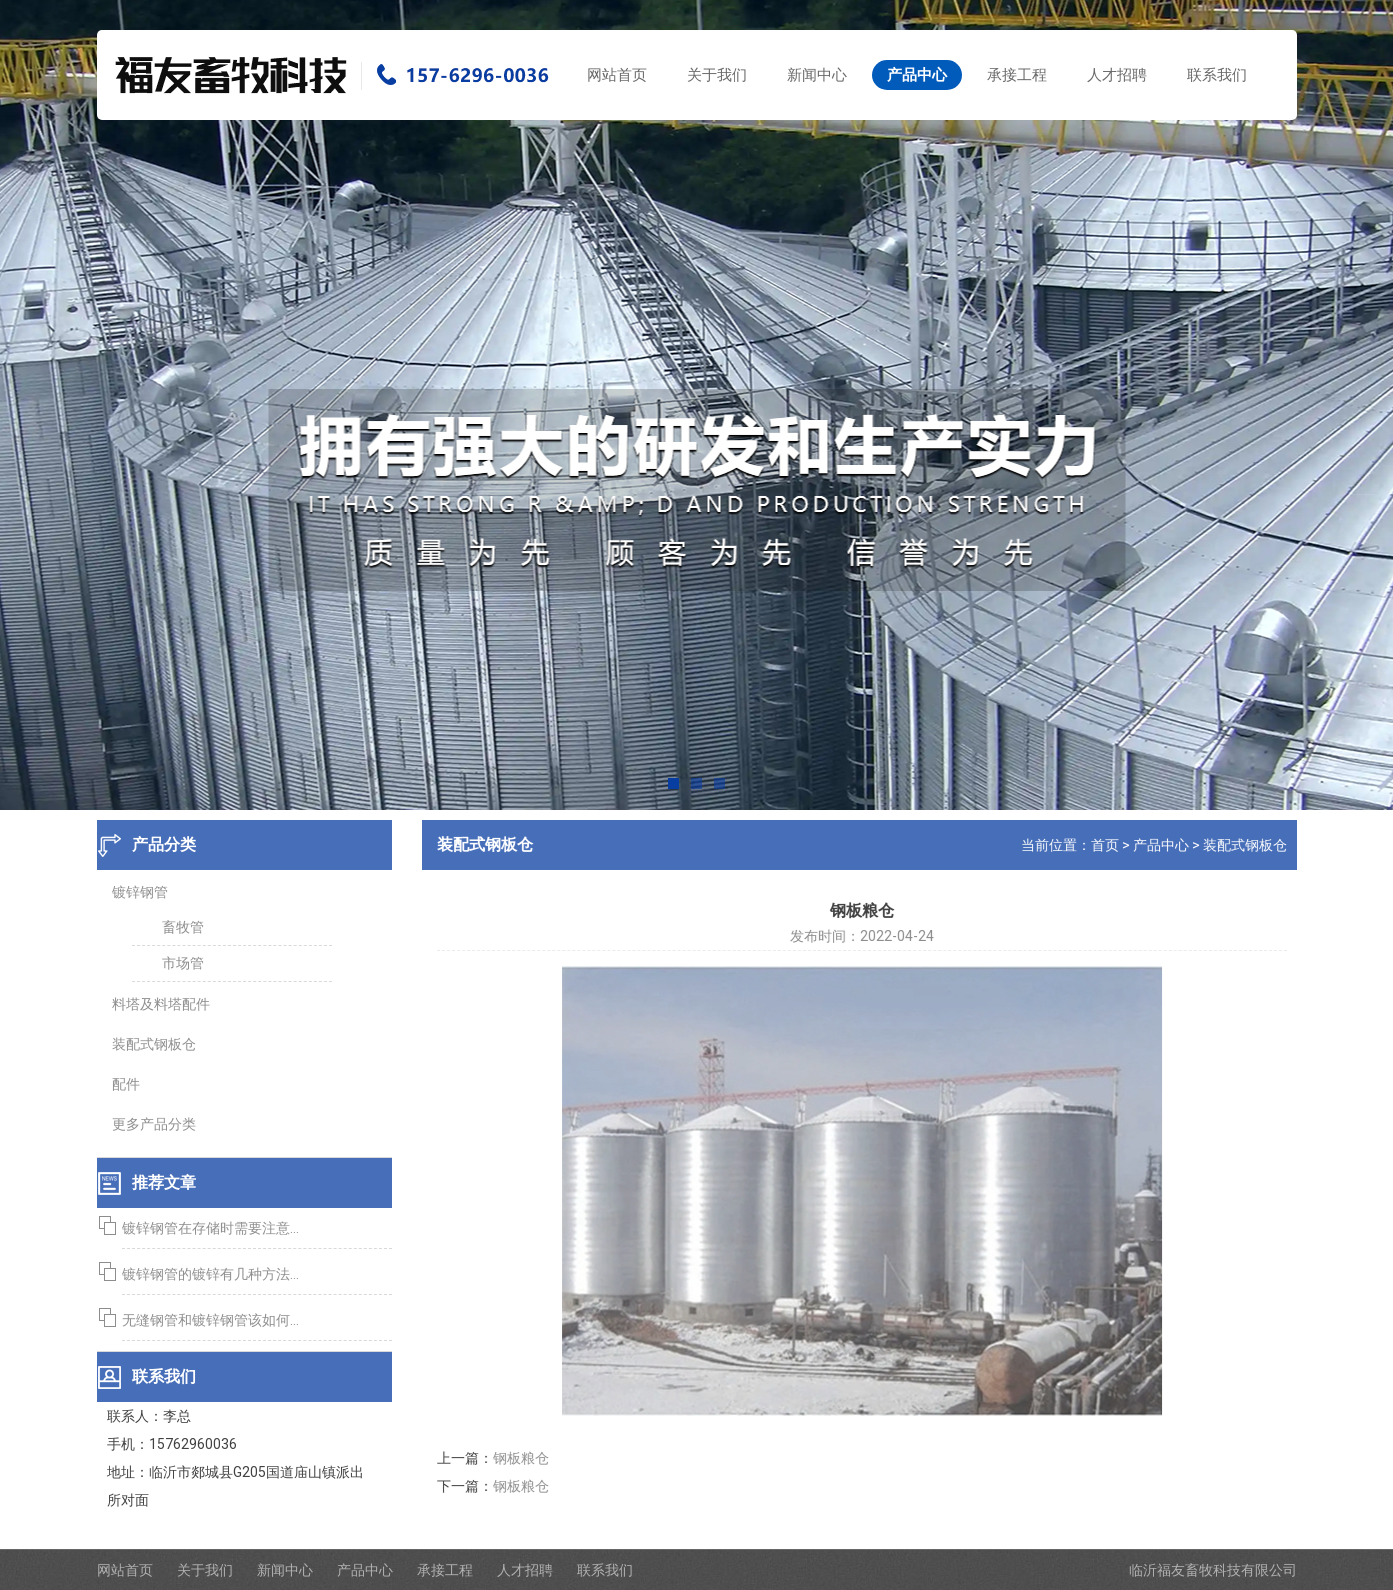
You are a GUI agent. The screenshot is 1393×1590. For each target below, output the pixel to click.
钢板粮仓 (524, 1458)
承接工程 (1017, 75)
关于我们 (717, 75)
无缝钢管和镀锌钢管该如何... (206, 1320)
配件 (122, 1084)
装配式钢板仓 (150, 1044)
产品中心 (917, 75)
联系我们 (1217, 75)
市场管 (179, 963)
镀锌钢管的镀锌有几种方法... (206, 1274)
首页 (1108, 845)
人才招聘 (1117, 75)
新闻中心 (817, 75)
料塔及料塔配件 (157, 1004)
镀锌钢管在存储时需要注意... (206, 1228)
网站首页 (617, 75)
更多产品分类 (150, 1124)
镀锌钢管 (136, 892)
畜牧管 (179, 927)
